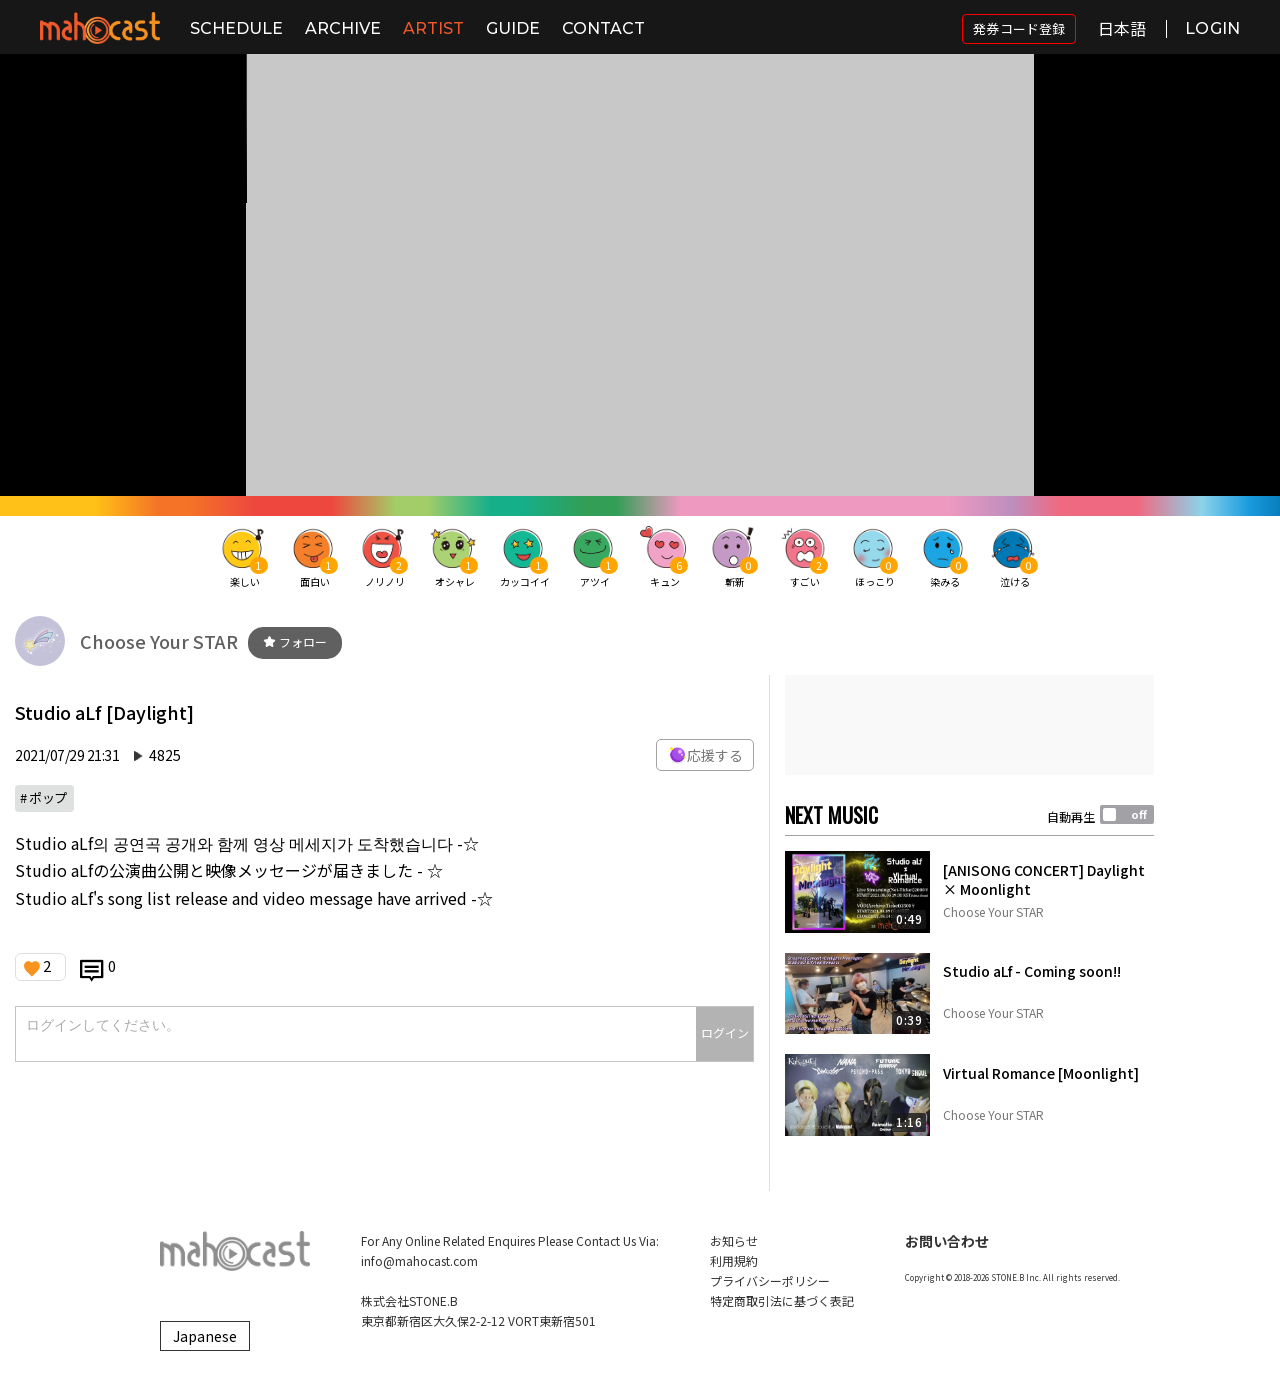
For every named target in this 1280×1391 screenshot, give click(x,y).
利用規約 (734, 1260)
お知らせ (734, 1240)
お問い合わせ (947, 1241)
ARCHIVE (343, 28)
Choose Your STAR (159, 641)
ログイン (725, 1032)
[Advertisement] (969, 725)
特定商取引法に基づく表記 (782, 1300)
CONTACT (603, 28)
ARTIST (433, 28)
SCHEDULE (236, 28)
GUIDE (513, 28)
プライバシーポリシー (770, 1280)
